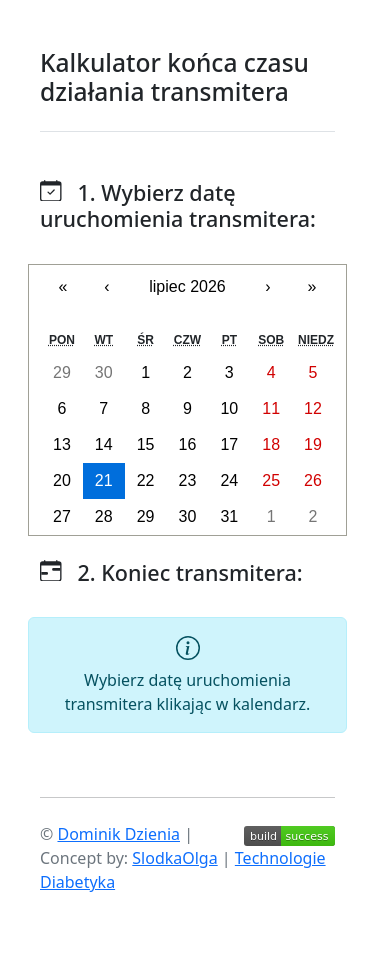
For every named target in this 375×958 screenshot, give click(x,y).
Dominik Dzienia (118, 834)
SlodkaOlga (174, 858)
